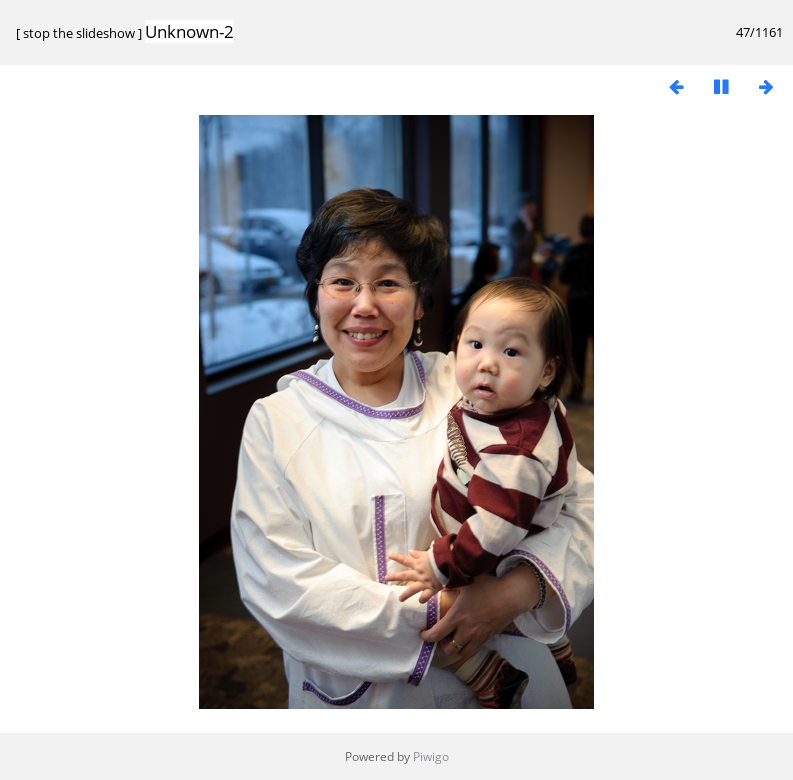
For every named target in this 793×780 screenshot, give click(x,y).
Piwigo (431, 756)
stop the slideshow (79, 33)
